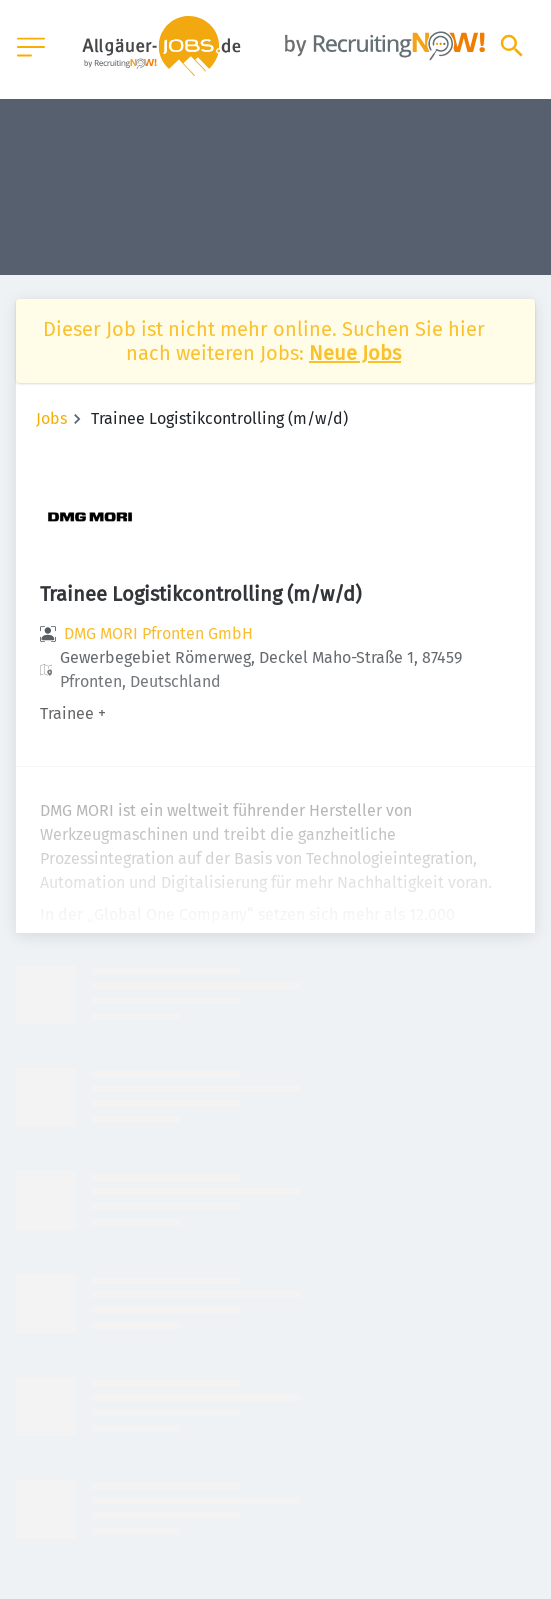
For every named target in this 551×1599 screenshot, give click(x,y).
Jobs (51, 418)
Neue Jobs (355, 353)
